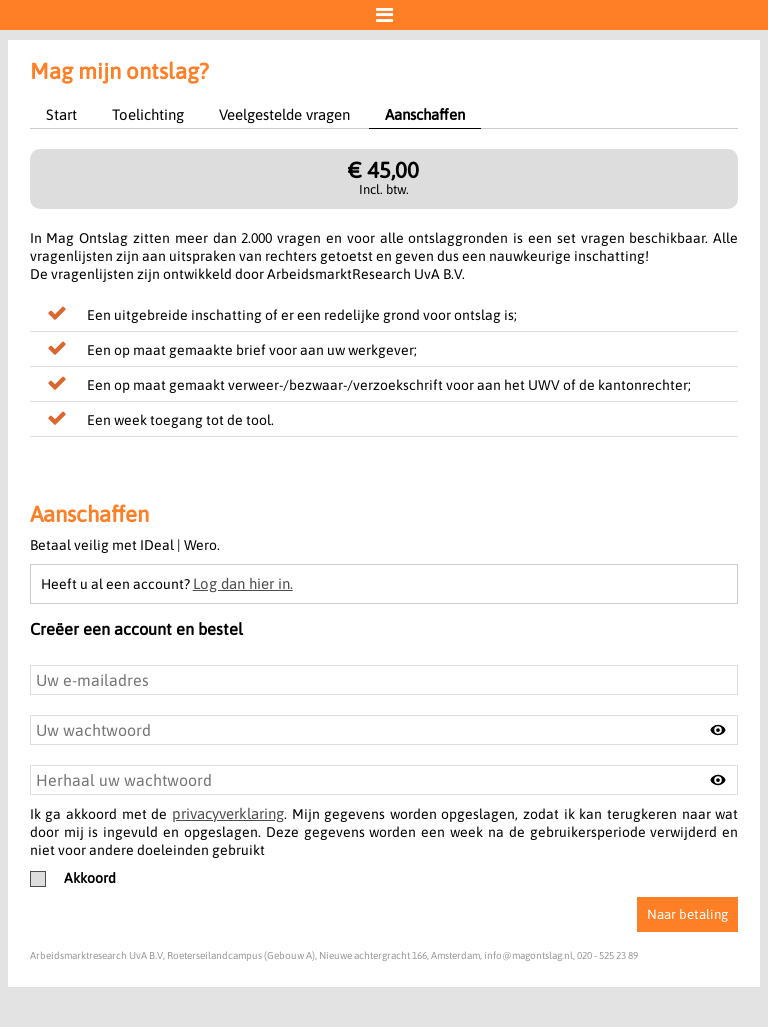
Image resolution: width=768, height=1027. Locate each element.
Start (61, 114)
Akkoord (73, 878)
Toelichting (148, 114)
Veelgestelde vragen (284, 114)
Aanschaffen (425, 114)
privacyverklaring (228, 813)
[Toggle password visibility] (718, 730)
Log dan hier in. (243, 583)
